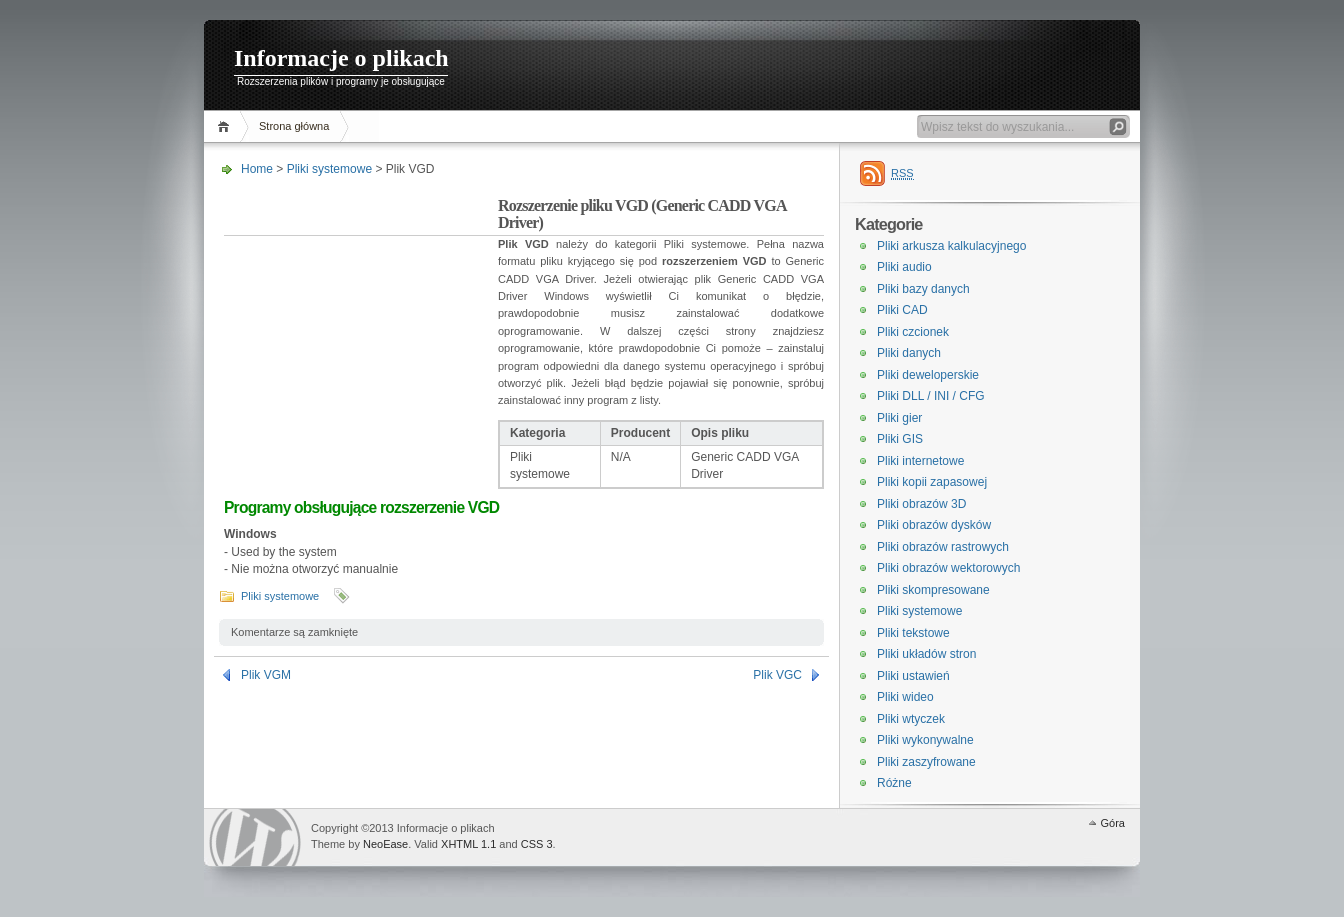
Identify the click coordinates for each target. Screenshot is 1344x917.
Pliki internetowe (920, 461)
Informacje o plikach (341, 58)
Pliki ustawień (913, 676)
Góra (1113, 823)
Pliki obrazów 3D (921, 504)
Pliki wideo (905, 697)
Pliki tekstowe (913, 633)
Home (226, 126)
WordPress (255, 837)
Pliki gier (899, 418)
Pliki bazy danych (923, 289)
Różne (894, 783)
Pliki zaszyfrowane (926, 762)
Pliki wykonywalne (925, 740)
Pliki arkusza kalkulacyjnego (951, 246)
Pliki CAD (902, 310)
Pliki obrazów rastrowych (943, 547)
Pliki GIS (900, 439)
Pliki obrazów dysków (934, 525)
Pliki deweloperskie (928, 375)
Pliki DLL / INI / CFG (931, 396)
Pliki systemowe (329, 169)
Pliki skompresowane (933, 590)
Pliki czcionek (913, 332)
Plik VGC (777, 675)
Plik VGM (266, 675)
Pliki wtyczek (911, 719)
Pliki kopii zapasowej (932, 482)
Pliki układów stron (926, 654)
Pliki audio (904, 267)
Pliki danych (909, 353)
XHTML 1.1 (468, 844)
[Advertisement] (361, 324)
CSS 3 (537, 844)
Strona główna (294, 126)
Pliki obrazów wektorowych (948, 568)
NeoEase (385, 844)
